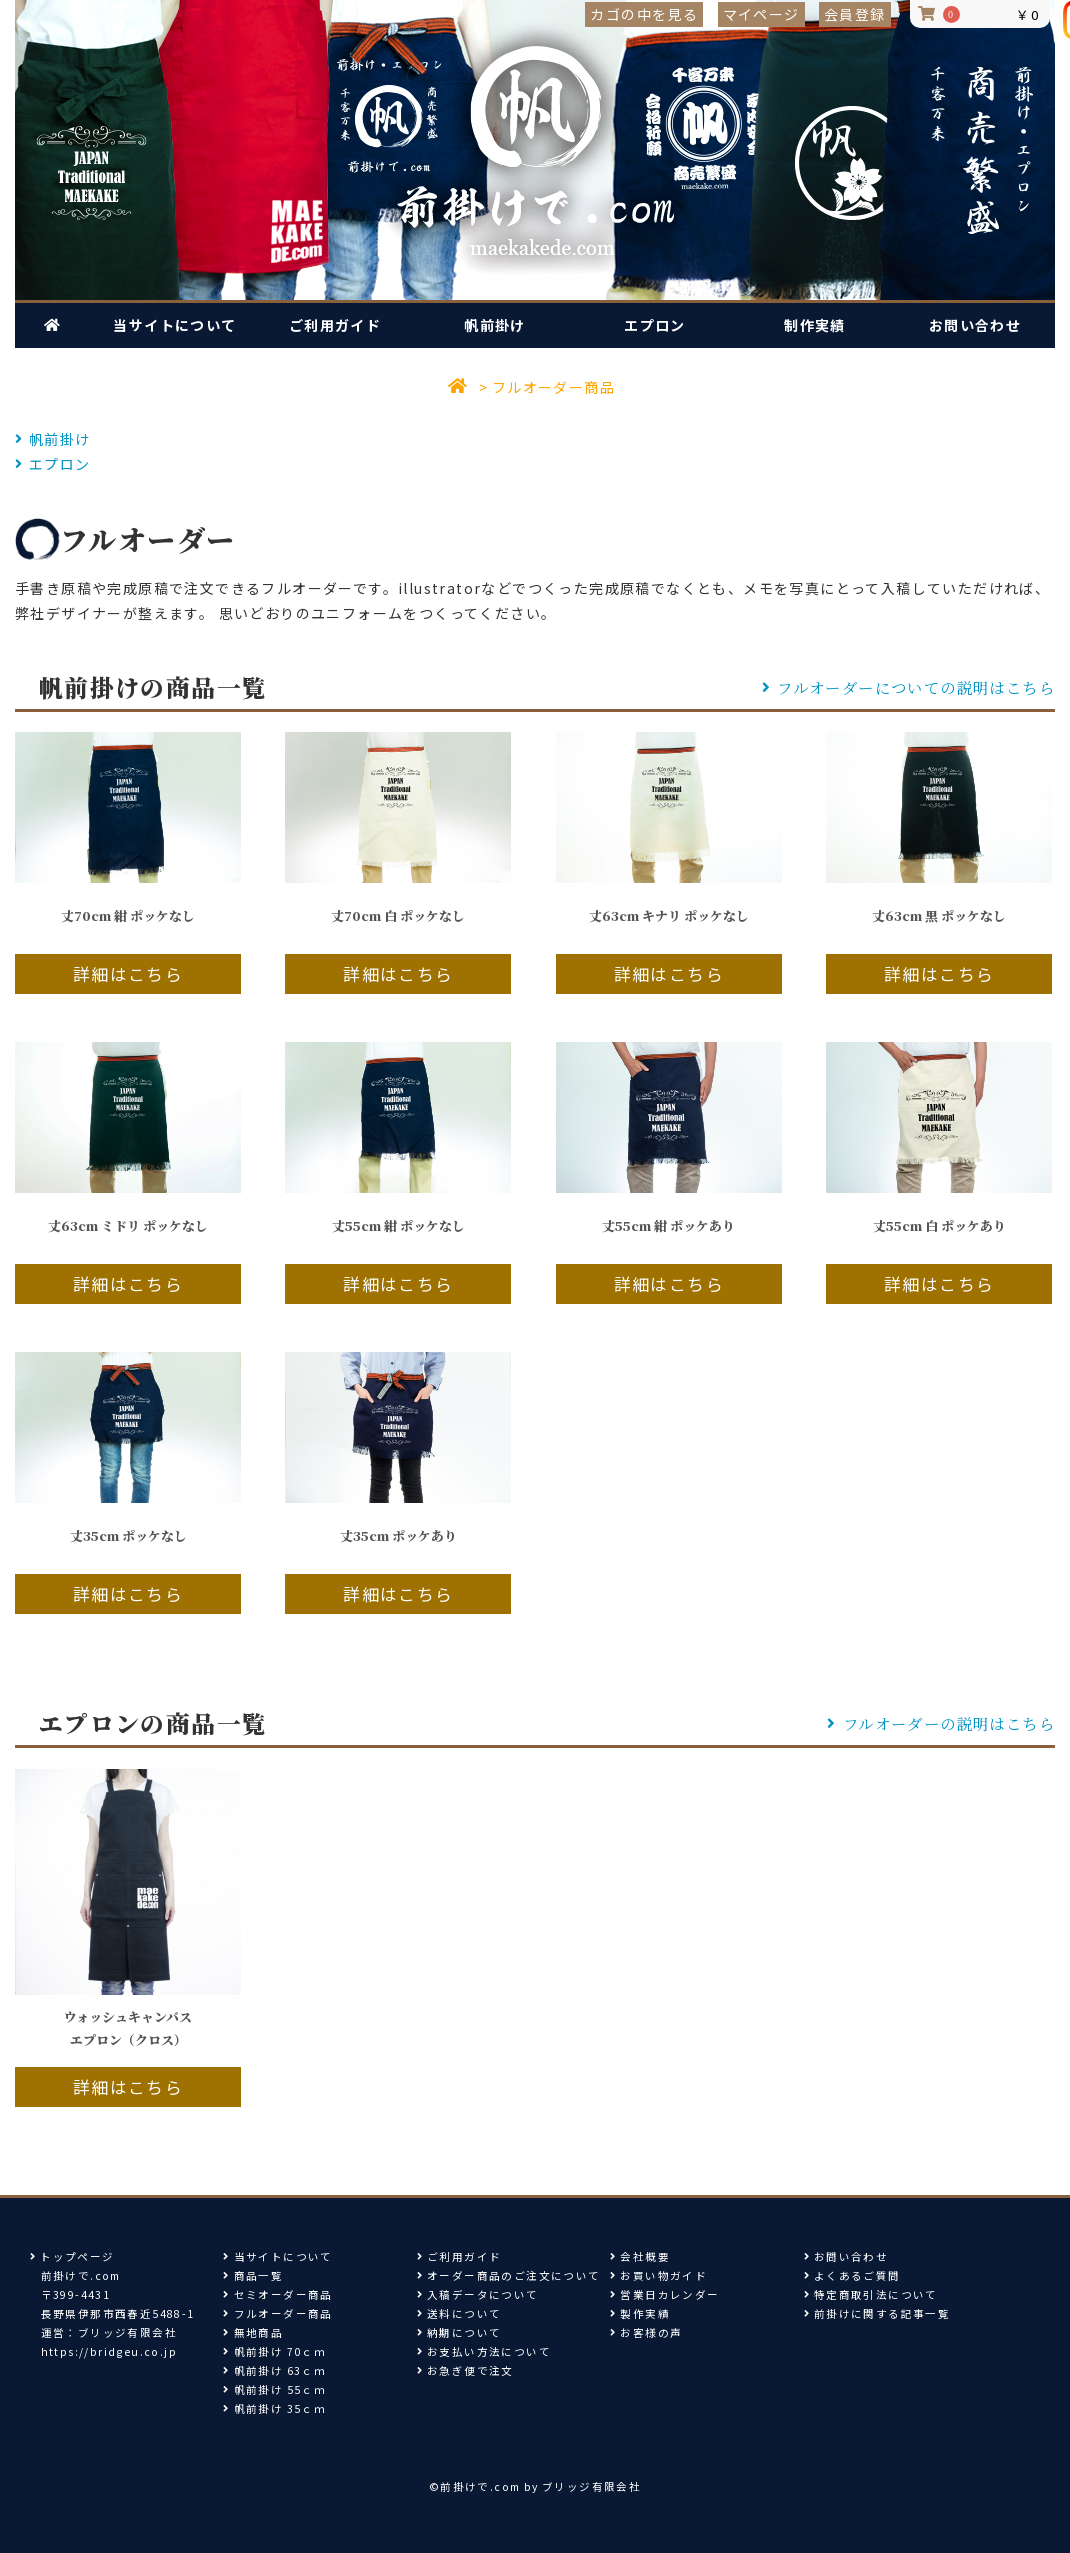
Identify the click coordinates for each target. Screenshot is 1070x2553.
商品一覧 (253, 2275)
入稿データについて (478, 2294)
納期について (459, 2332)
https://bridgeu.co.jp (109, 2351)
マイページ (761, 14)
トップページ (72, 2256)
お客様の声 (646, 2332)
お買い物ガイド (658, 2275)
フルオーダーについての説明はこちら (909, 687)
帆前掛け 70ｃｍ (274, 2351)
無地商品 (253, 2332)
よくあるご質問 (852, 2275)
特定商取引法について (871, 2294)
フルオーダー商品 (553, 387)
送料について (459, 2313)
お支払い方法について (484, 2351)
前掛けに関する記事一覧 (882, 2313)
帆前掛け (495, 325)
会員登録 (855, 14)
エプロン (655, 325)
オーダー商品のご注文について (509, 2275)
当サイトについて (174, 325)
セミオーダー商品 (277, 2294)
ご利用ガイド (335, 325)
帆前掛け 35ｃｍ (274, 2408)
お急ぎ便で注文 (465, 2370)
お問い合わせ (975, 325)
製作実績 (640, 2313)
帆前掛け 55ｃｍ (274, 2389)
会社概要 (640, 2256)
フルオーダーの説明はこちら (941, 1723)
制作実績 (815, 325)
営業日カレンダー (664, 2294)
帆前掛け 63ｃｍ (274, 2370)
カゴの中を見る (644, 14)
